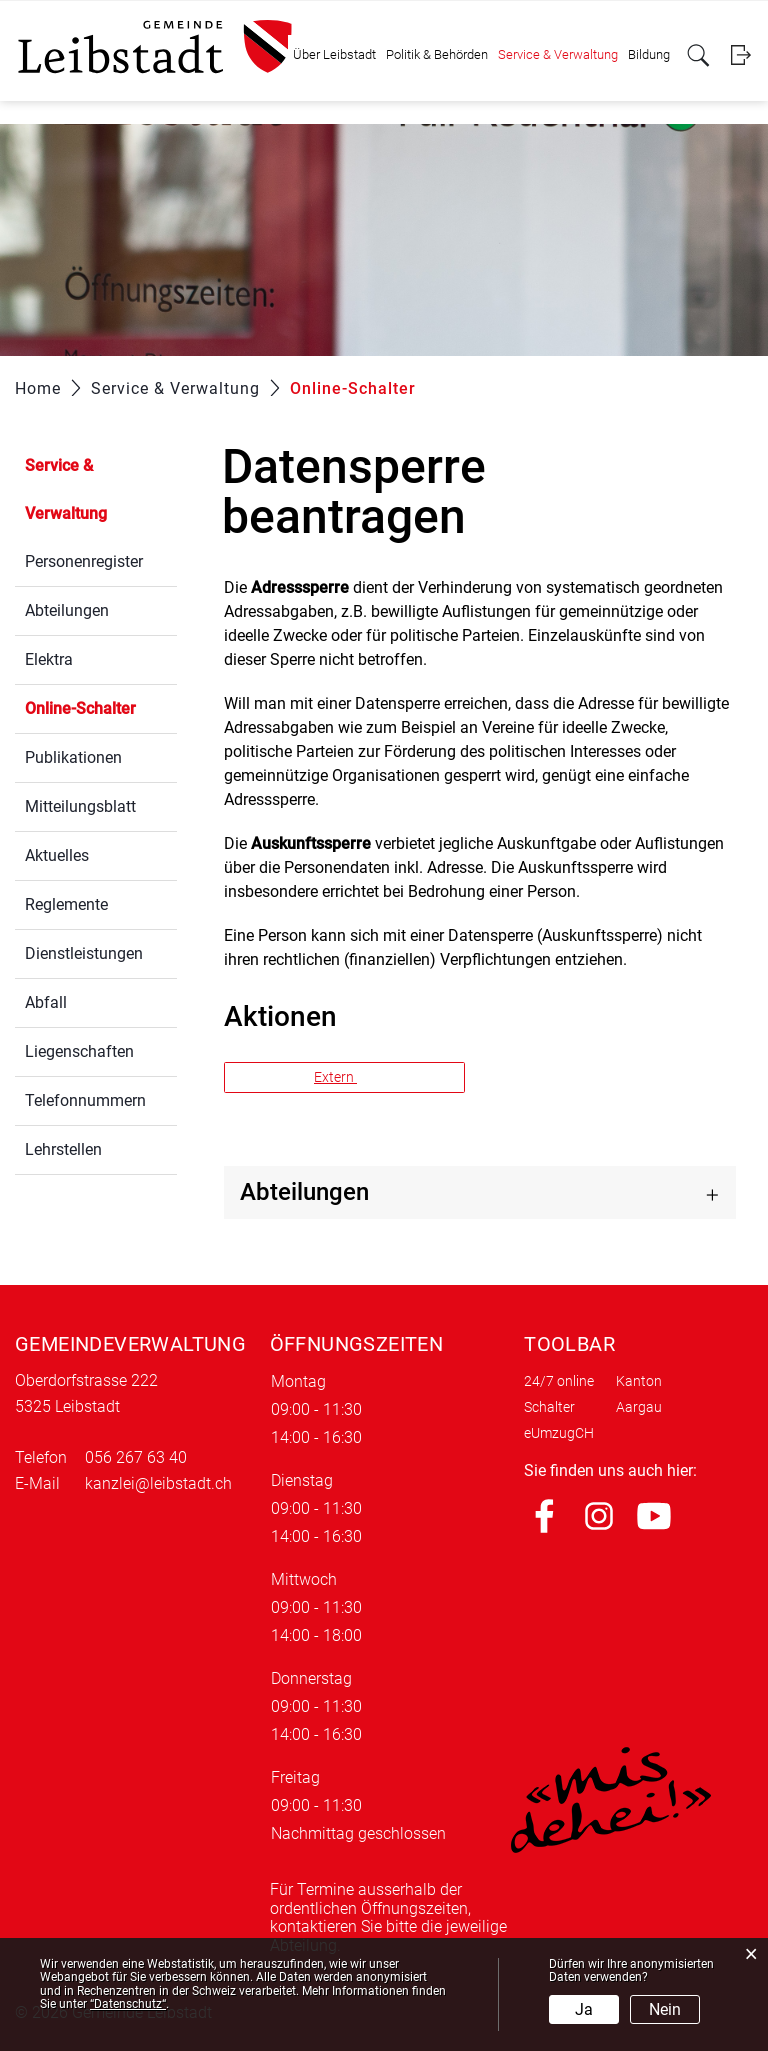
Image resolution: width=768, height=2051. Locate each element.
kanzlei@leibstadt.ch (158, 1483)
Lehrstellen (63, 1149)
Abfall (46, 1002)
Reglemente (66, 904)
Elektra (49, 659)
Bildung (649, 54)
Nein (665, 2009)
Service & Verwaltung (558, 54)
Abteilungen (67, 610)
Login (740, 55)
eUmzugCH (559, 1433)
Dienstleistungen (84, 953)
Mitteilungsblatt (80, 806)
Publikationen (73, 757)
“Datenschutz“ (128, 2004)
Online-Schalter (101, 706)
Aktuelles (57, 855)
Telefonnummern (85, 1100)
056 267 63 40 (136, 1457)
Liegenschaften (79, 1051)
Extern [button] (335, 1077)
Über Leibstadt (334, 54)
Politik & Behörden (437, 54)
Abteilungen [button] (304, 1192)
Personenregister (84, 561)
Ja (584, 2009)
